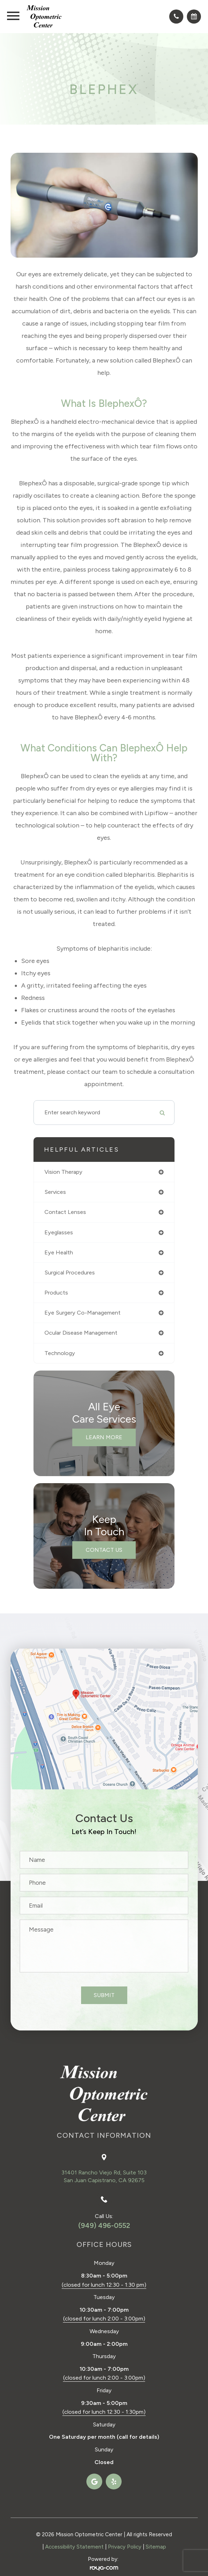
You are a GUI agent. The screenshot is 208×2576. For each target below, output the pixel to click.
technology (59, 1353)
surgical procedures (69, 1272)
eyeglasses (58, 1232)
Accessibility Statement (74, 2547)
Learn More (104, 1437)
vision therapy (63, 1172)
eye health (58, 1252)
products (56, 1292)
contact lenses (65, 1212)
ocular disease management (80, 1332)
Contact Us (104, 1550)
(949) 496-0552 (104, 2225)
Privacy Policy (124, 2547)
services (55, 1192)
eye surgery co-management (82, 1312)
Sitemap (156, 2547)
